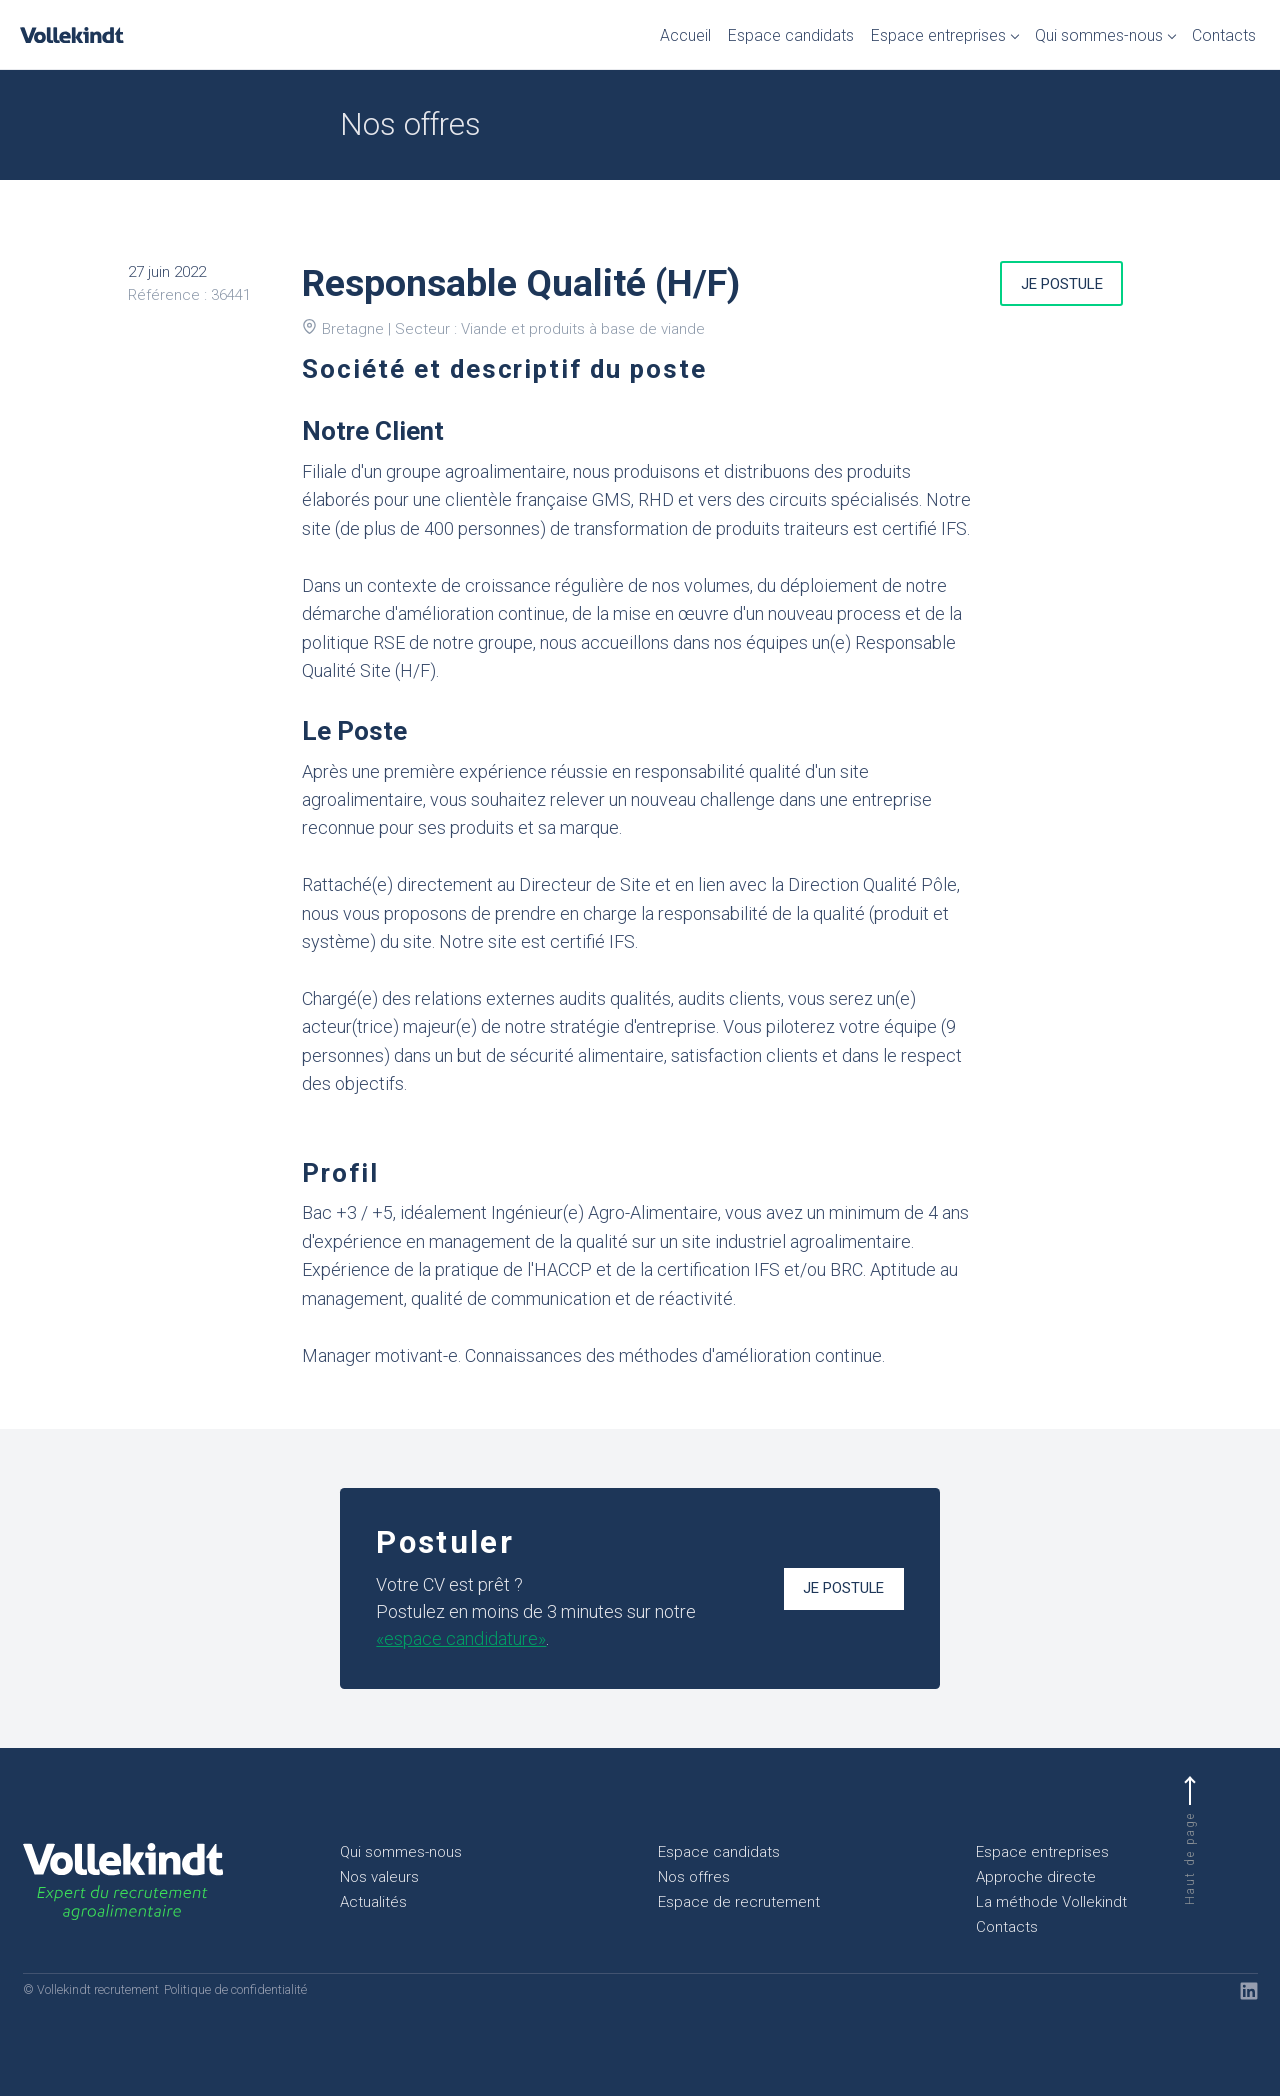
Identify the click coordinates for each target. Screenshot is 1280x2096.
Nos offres (694, 1877)
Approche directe (1036, 1877)
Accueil (685, 35)
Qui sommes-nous (1099, 35)
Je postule (1062, 284)
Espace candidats (791, 35)
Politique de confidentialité (235, 1989)
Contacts (1224, 35)
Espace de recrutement (739, 1902)
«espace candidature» (461, 1638)
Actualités (373, 1902)
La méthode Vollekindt (1051, 1902)
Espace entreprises (938, 35)
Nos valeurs (379, 1877)
